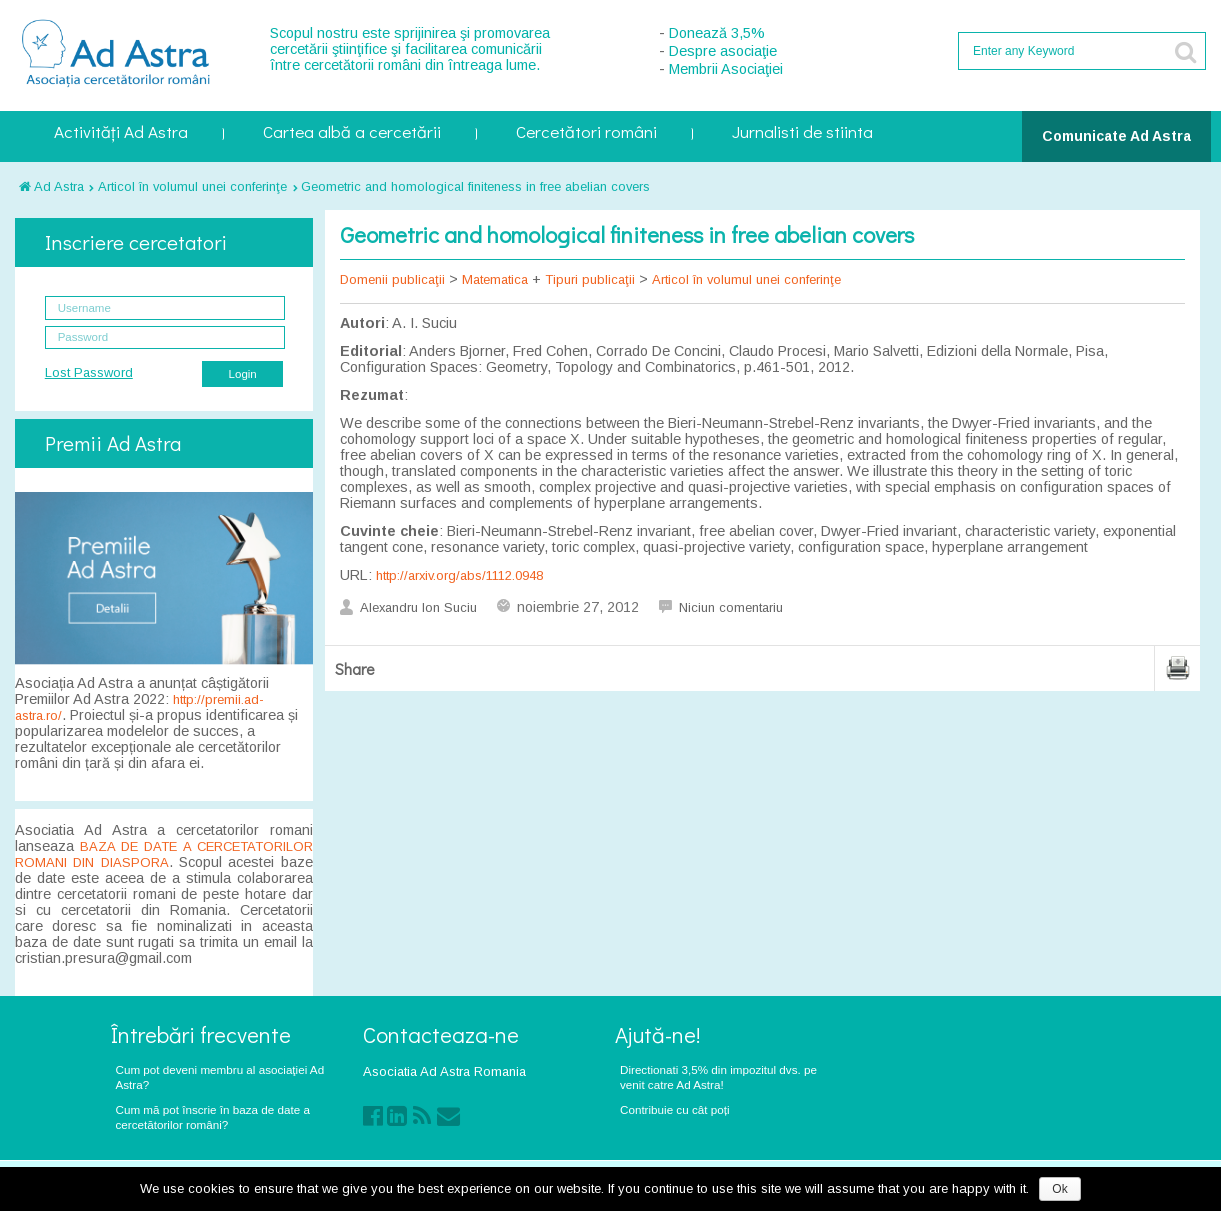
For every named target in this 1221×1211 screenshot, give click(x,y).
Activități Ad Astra (121, 133)
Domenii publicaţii (392, 279)
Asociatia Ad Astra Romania (444, 1071)
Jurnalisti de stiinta (802, 133)
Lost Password (89, 372)
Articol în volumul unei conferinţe (192, 186)
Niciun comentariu (731, 607)
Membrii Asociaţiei (726, 69)
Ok (1059, 1189)
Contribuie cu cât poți (675, 1109)
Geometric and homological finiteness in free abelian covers (475, 186)
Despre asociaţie (723, 51)
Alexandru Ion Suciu (418, 607)
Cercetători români (586, 133)
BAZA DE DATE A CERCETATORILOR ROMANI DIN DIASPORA (164, 854)
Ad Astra (51, 186)
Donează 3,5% (717, 33)
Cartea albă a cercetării (352, 133)
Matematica (495, 279)
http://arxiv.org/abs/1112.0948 (459, 575)
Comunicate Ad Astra (1116, 136)
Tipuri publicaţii (590, 279)
